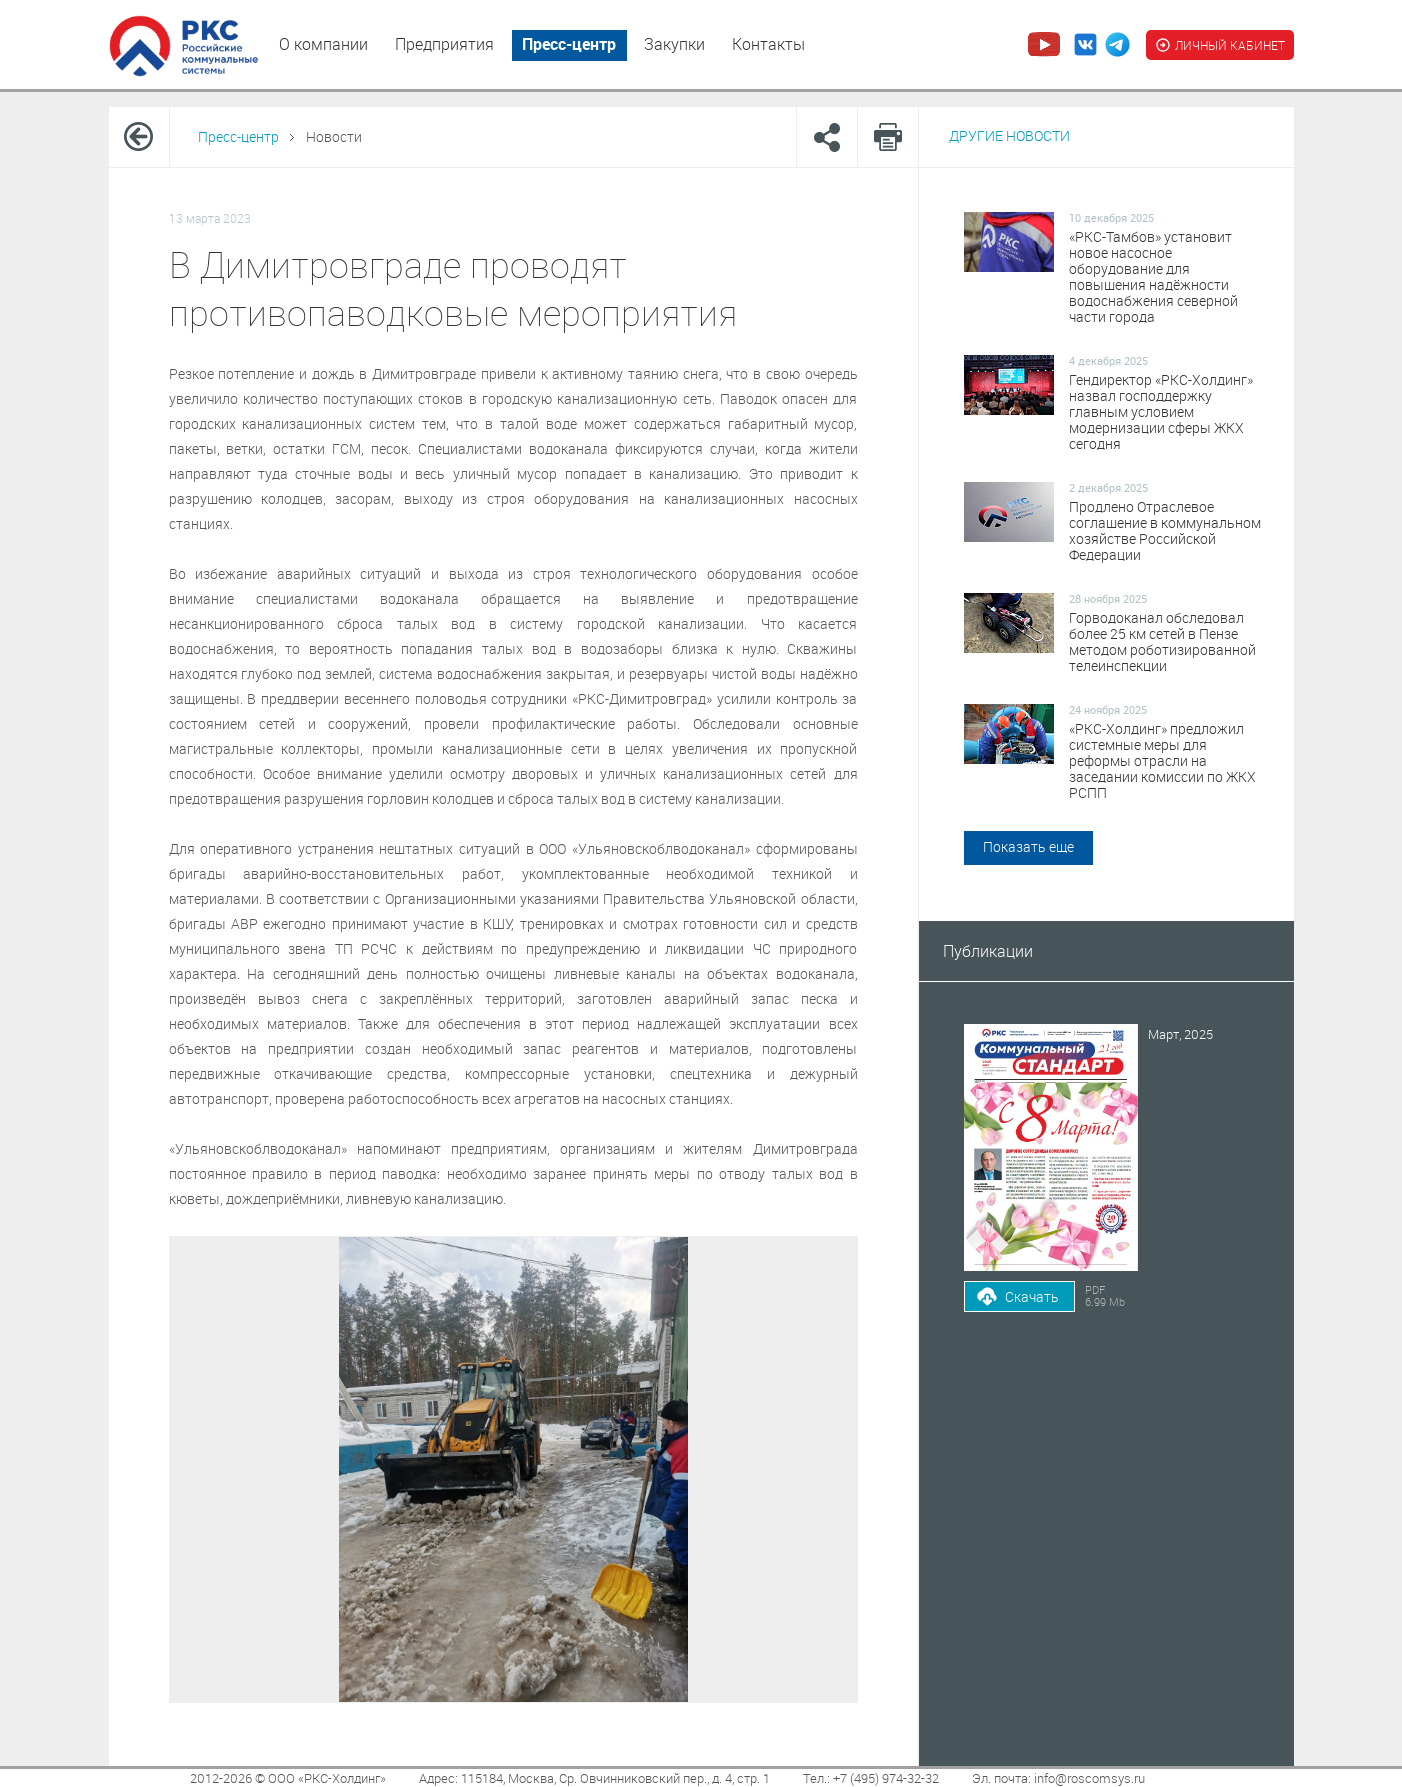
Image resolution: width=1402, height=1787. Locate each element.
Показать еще (1028, 846)
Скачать (1032, 1296)
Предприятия (444, 44)
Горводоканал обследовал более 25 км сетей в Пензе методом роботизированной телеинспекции (1162, 642)
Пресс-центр (569, 44)
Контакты (768, 44)
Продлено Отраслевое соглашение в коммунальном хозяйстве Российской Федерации (1165, 531)
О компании (323, 44)
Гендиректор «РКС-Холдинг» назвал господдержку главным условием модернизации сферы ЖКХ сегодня (1161, 412)
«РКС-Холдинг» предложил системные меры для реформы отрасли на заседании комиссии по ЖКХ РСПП (1162, 761)
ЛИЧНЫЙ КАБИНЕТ (1220, 45)
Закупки (674, 44)
